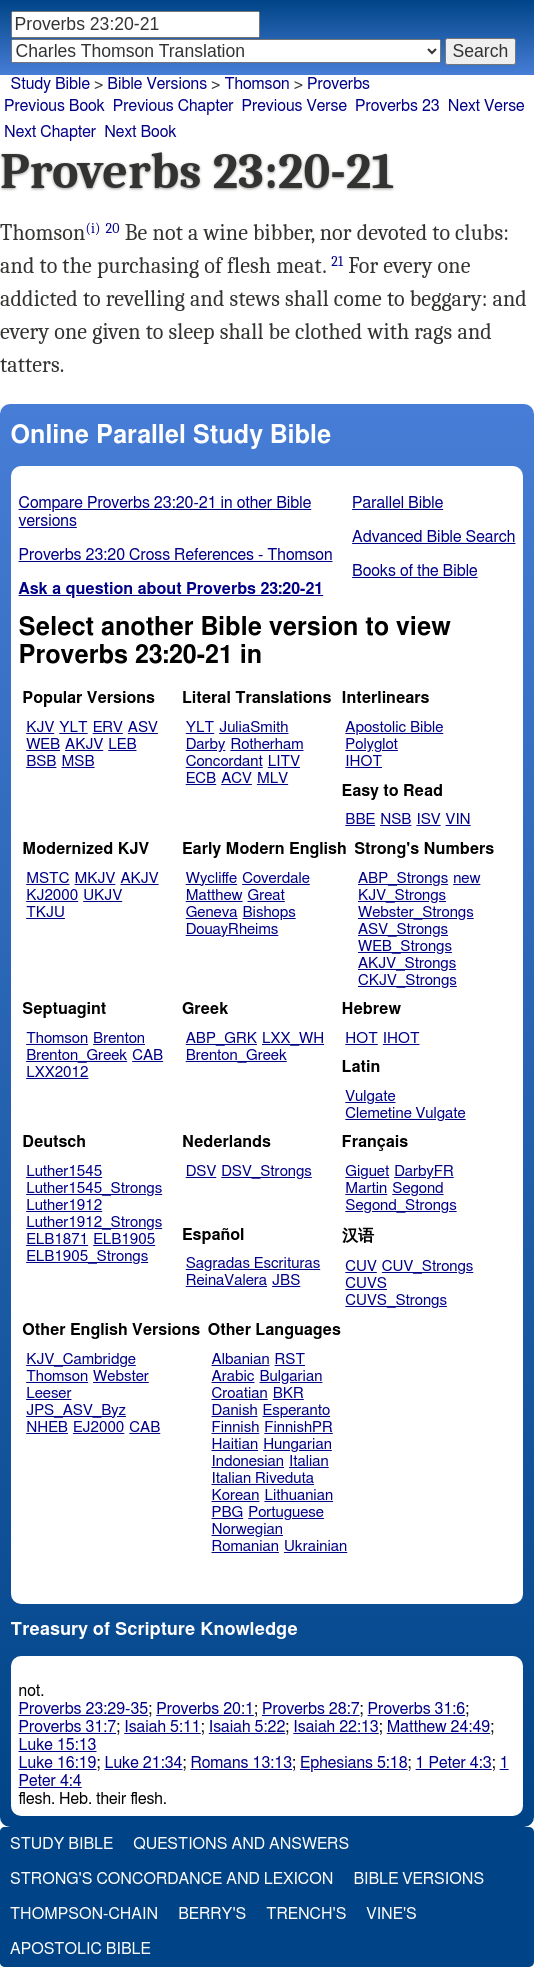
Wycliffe (211, 878)
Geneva (212, 912)
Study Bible (50, 84)
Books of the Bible (415, 571)
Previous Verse (294, 106)
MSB (77, 761)
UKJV (102, 895)
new (466, 878)
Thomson (256, 84)
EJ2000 (98, 1427)
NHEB (47, 1427)
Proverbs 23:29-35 (84, 1709)
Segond (417, 1188)
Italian (309, 1461)
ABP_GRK (221, 1038)
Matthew (214, 895)
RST (290, 1359)
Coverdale (276, 878)
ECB (201, 778)
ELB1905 (124, 1239)
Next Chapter (50, 132)
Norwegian (247, 1529)
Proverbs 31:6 (417, 1709)
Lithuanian (298, 1495)
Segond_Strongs (400, 1205)
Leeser (48, 1393)
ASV (143, 727)
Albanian (241, 1359)
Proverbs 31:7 (68, 1727)
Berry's (212, 1914)
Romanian (245, 1546)
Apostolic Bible (80, 1949)
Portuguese (286, 1512)
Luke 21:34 (144, 1763)
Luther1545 (64, 1171)
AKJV (84, 744)
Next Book (140, 132)
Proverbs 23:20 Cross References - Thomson (176, 555)
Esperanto (297, 1410)
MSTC (47, 878)
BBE (360, 819)
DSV (201, 1171)
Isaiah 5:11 (162, 1727)
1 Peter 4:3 (454, 1763)
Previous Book (54, 106)
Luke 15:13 (58, 1745)
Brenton (119, 1038)
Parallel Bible (397, 503)
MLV (272, 778)
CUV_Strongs (427, 1266)
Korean (236, 1495)
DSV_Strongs (266, 1171)
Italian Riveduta (263, 1478)
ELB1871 (57, 1239)
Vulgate (370, 1096)
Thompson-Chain (84, 1914)
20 (113, 228)
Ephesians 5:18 (353, 1763)
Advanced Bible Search (433, 537)
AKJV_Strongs (407, 963)
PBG (228, 1512)
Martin (366, 1188)
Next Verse (486, 106)
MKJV (95, 878)
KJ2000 (52, 895)
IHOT (363, 761)
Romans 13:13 (241, 1763)
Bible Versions (157, 84)
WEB (43, 744)
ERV (108, 727)
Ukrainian (315, 1546)
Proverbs (338, 84)
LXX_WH (293, 1038)
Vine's (391, 1914)
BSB (41, 761)
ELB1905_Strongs (87, 1256)
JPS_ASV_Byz (76, 1410)
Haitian (235, 1444)
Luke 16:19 (58, 1763)
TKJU (45, 912)
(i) (92, 228)
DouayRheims (232, 929)
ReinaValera (226, 1280)
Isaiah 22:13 (335, 1727)
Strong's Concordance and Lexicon (171, 1879)
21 (337, 261)
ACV (236, 778)
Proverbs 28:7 (311, 1709)
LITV (284, 761)
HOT (361, 1038)
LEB (122, 744)
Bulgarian (290, 1376)
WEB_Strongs (405, 946)
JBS (286, 1280)
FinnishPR (298, 1427)
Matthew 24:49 (438, 1727)
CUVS (366, 1283)
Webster (121, 1376)
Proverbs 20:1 (205, 1709)
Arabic (233, 1376)
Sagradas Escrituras (253, 1263)
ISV (428, 819)
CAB (147, 1055)
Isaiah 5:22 (247, 1727)
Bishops (268, 912)
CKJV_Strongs (407, 980)
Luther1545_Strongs (94, 1188)
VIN (458, 819)
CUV (361, 1266)
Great (266, 895)
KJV (40, 727)
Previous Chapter (173, 106)
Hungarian (297, 1444)
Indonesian (248, 1461)
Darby (206, 744)
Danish (235, 1410)
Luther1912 (64, 1205)
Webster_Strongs (416, 912)
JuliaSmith (253, 727)
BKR (288, 1393)
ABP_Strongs (403, 878)
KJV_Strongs (402, 895)
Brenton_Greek (76, 1055)
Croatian (240, 1393)
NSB (395, 819)
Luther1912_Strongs (94, 1222)
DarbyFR (424, 1171)
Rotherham (266, 744)
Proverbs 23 (397, 106)
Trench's (306, 1914)
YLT (73, 727)
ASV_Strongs (403, 929)
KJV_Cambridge (81, 1359)
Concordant (224, 761)
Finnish (236, 1427)
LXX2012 (57, 1072)
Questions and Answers (241, 1844)
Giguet (367, 1171)
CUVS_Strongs (396, 1300)
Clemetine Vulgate (405, 1113)
